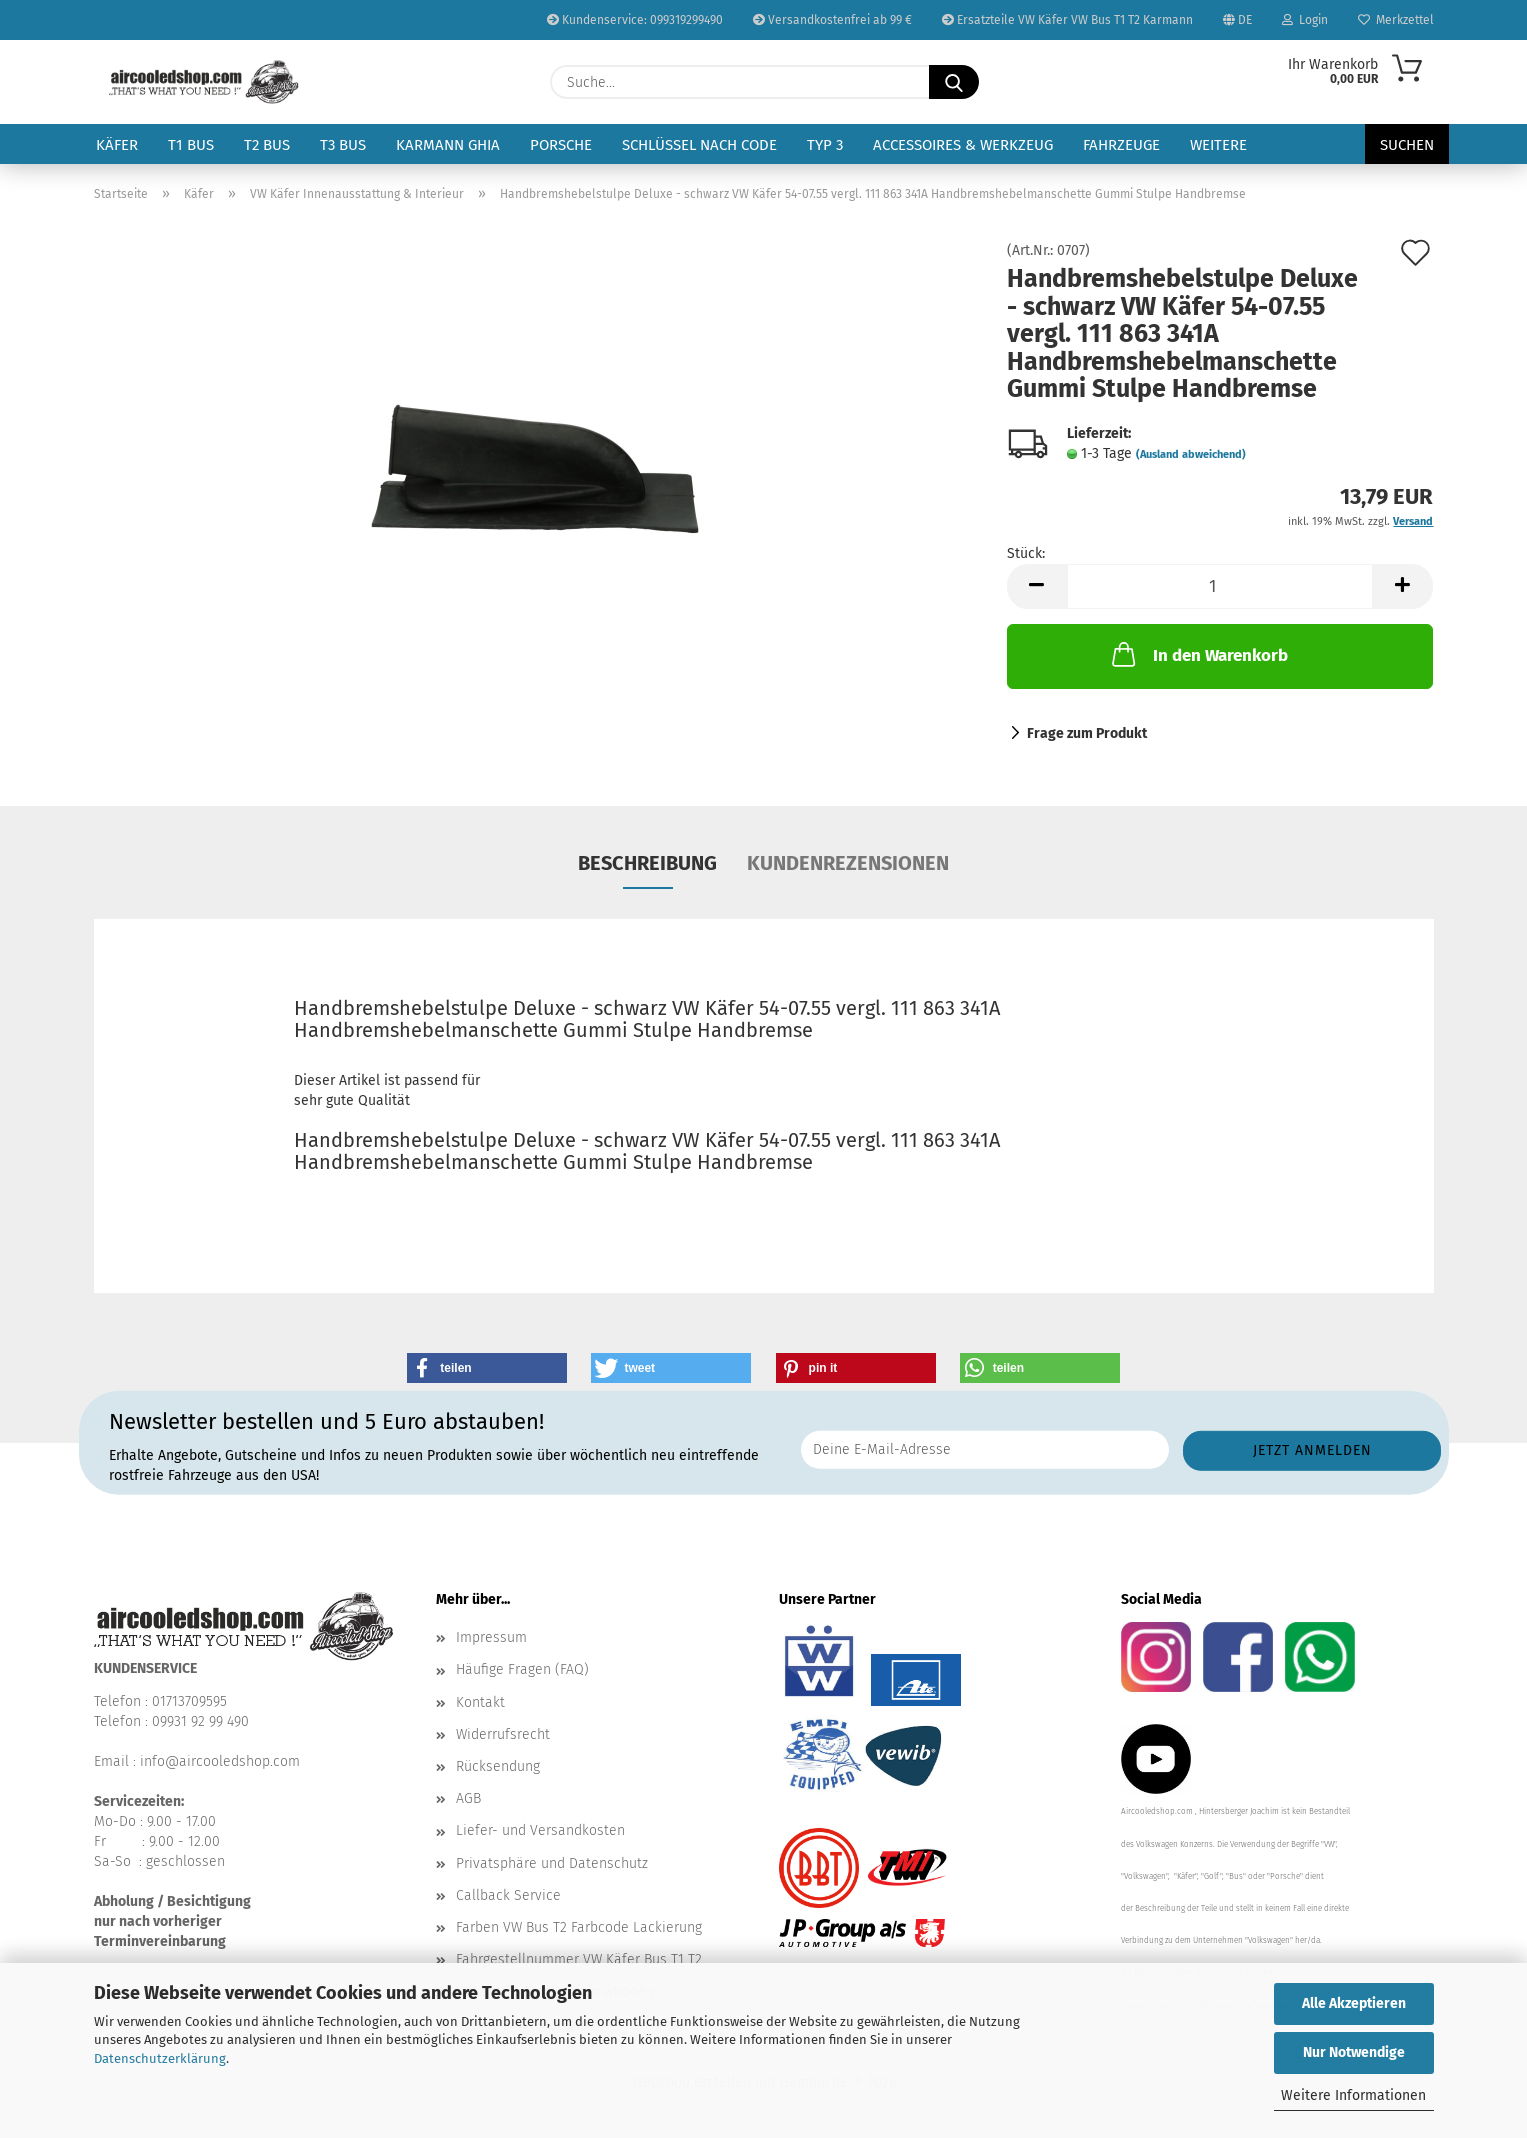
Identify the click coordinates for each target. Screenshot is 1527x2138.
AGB (468, 1798)
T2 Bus (267, 145)
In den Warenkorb (1198, 654)
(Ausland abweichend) (1191, 454)
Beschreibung (647, 863)
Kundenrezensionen (848, 863)
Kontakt (480, 1702)
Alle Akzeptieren (1354, 2003)
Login (1305, 20)
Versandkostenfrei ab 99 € (832, 20)
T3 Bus (343, 145)
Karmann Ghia (448, 145)
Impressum (491, 1637)
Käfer (117, 145)
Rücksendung (498, 1766)
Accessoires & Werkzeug (963, 145)
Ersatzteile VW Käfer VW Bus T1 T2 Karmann (1067, 20)
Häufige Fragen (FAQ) (522, 1669)
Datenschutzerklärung (160, 2058)
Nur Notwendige (1354, 2052)
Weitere (1218, 145)
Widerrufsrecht (503, 1734)
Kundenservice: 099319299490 (635, 20)
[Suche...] (954, 82)
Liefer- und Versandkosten (540, 1830)
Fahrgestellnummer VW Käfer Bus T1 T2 (579, 1959)
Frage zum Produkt (1087, 733)
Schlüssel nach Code (699, 145)
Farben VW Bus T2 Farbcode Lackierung (579, 1927)
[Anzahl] (1220, 586)
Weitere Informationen (1353, 2095)
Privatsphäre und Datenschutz (552, 1863)
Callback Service (508, 1895)
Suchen (1407, 145)
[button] (1037, 586)
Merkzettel (1396, 20)
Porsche (561, 145)
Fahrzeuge (1121, 145)
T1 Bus (191, 145)
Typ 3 (825, 145)
